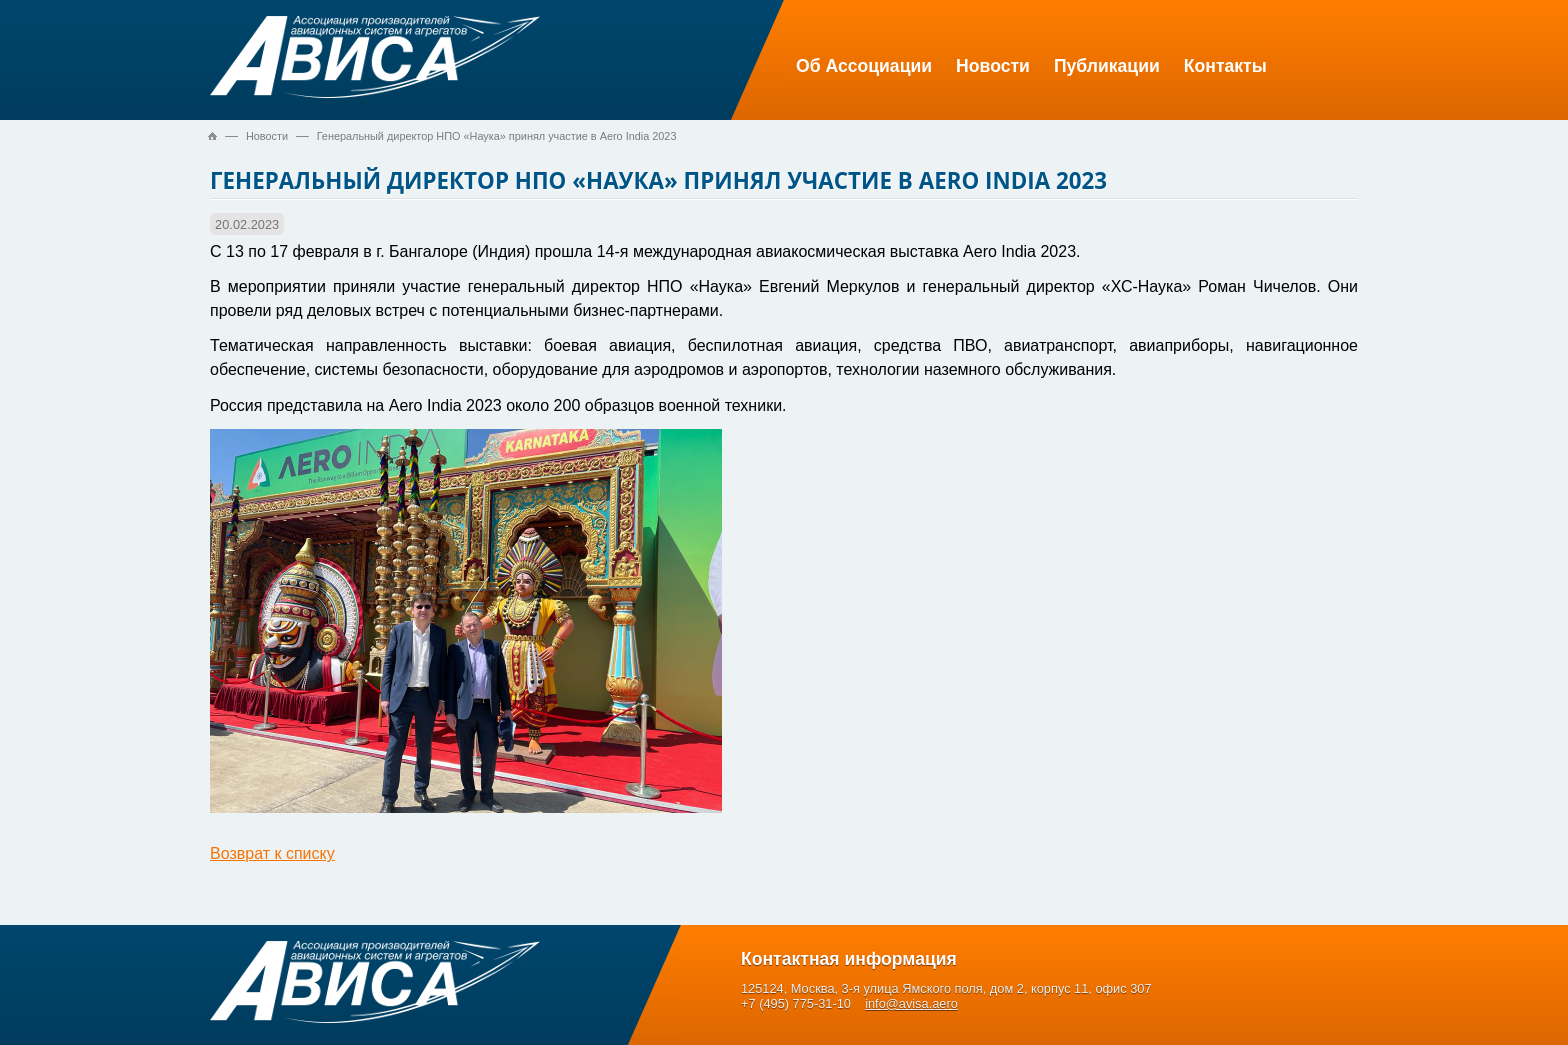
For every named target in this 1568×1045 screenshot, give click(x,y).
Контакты (1225, 66)
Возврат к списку (272, 853)
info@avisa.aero (911, 1003)
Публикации (1107, 66)
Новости (993, 66)
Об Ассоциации (864, 66)
